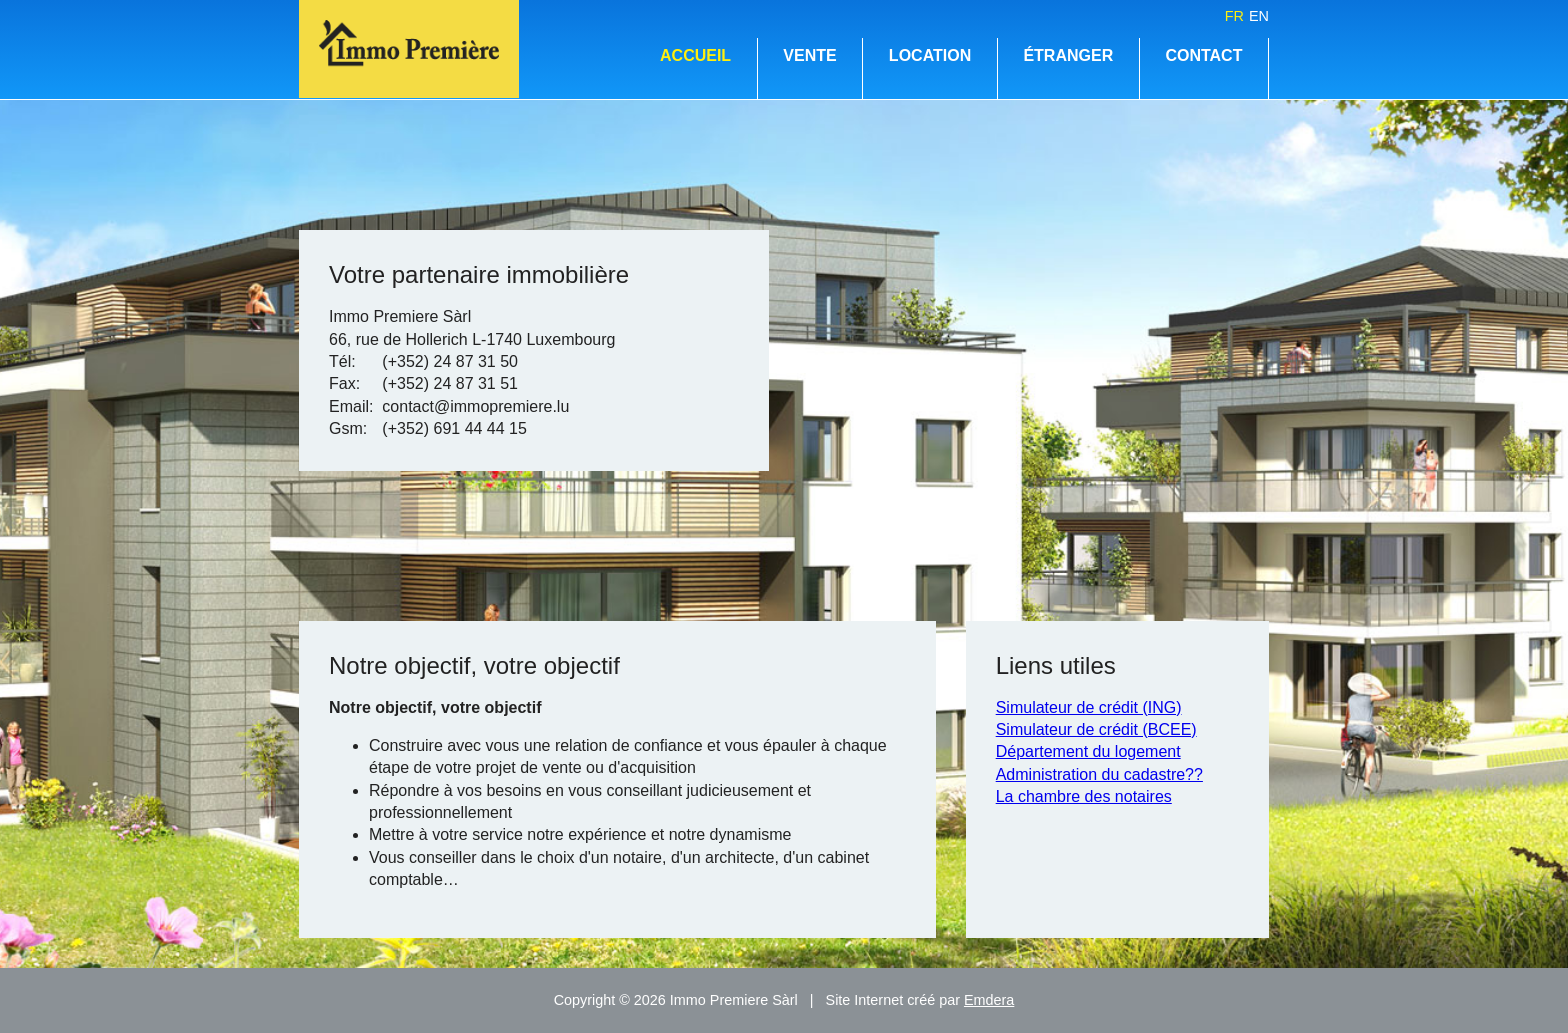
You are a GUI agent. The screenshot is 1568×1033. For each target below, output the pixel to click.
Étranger (1068, 55)
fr (1234, 16)
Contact (1203, 55)
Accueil (695, 55)
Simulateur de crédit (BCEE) (1096, 729)
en (1259, 16)
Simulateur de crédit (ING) (1089, 707)
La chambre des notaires (1084, 796)
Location (930, 55)
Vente (809, 55)
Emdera (989, 1000)
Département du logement (1088, 751)
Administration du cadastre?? (1099, 774)
